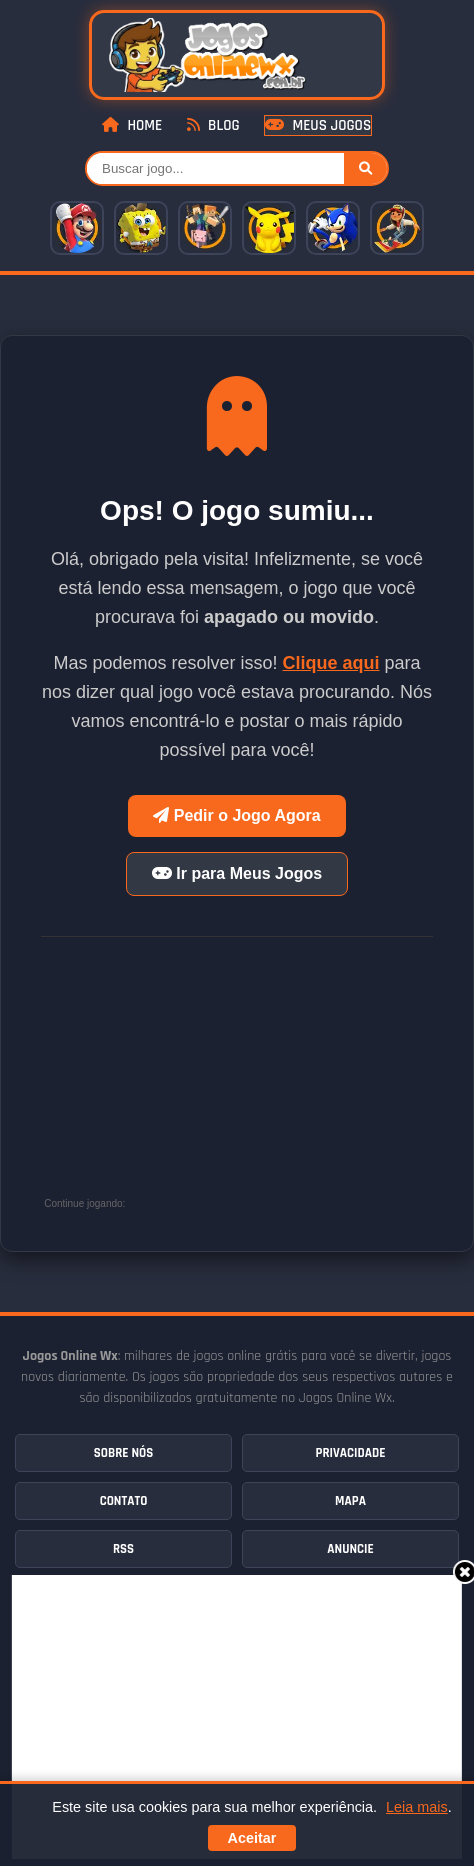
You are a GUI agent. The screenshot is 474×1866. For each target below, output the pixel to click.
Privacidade (351, 1453)
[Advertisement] (243, 1715)
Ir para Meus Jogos (237, 873)
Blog (213, 125)
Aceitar (252, 1838)
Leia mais (417, 1807)
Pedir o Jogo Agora (236, 815)
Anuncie (350, 1549)
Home (132, 125)
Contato (124, 1501)
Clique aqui (331, 663)
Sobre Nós (123, 1453)
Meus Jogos (318, 125)
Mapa (350, 1501)
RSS (123, 1549)
